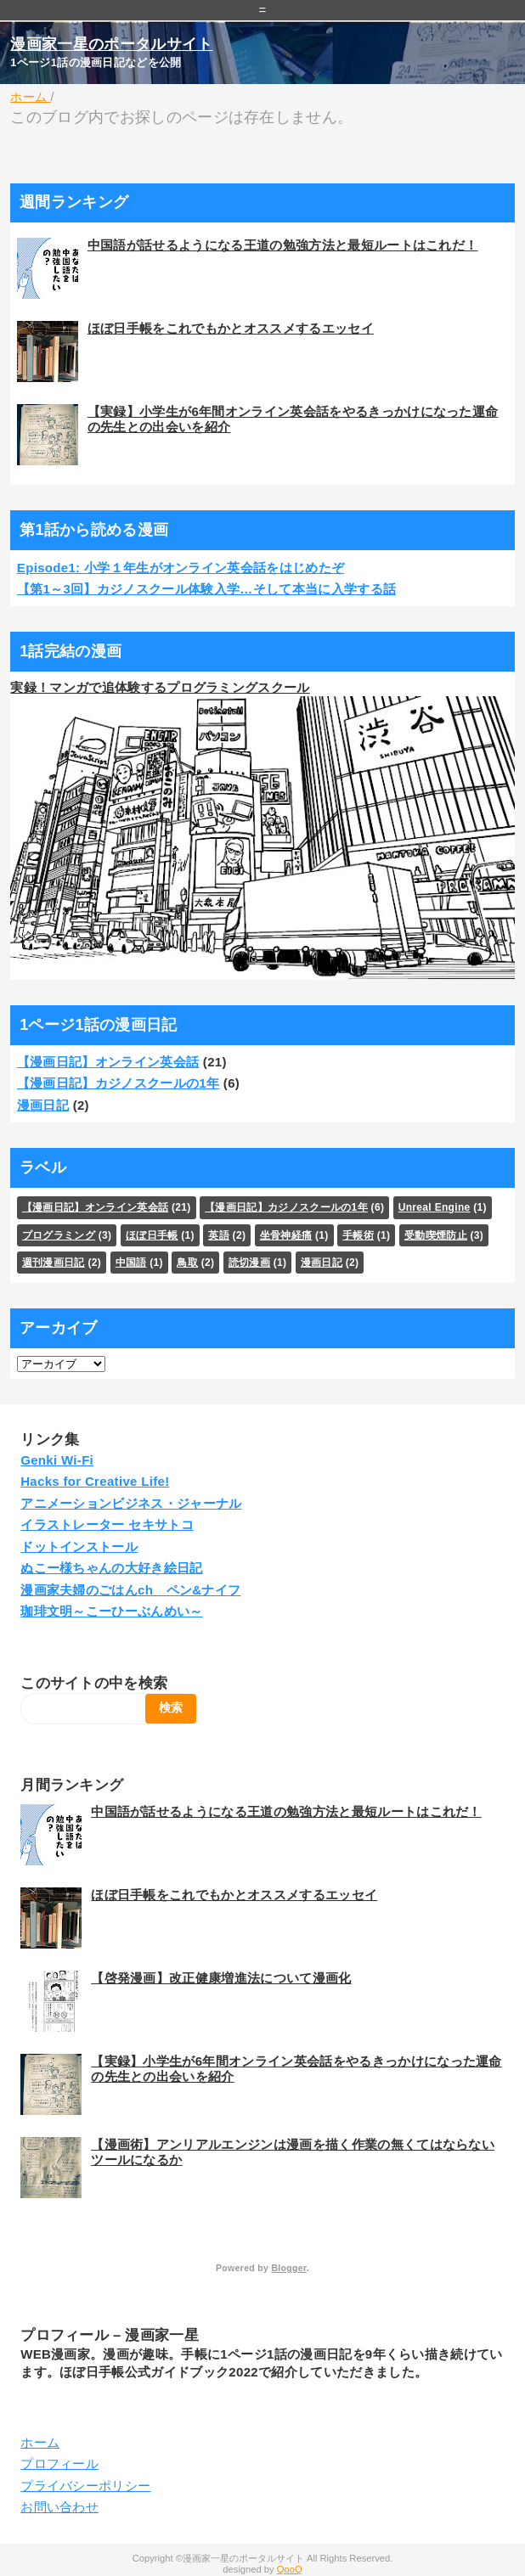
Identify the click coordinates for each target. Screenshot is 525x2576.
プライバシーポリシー (85, 2485)
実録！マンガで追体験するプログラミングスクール (159, 687)
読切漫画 (249, 1262)
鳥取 (187, 1262)
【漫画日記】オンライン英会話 (108, 1062)
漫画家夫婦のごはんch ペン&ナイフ (130, 1590)
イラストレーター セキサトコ (107, 1524)
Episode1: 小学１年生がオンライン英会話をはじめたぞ (180, 567)
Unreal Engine (434, 1207)
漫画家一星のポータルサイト (111, 44)
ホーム (39, 2442)
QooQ (289, 2569)
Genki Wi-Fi (56, 1460)
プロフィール (59, 2463)
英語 (218, 1235)
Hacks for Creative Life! (94, 1481)
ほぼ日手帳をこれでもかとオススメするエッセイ (231, 328)
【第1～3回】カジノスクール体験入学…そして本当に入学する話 (206, 589)
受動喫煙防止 (435, 1235)
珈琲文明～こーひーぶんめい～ (111, 1611)
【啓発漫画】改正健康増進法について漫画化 (221, 1978)
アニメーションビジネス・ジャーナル (130, 1503)
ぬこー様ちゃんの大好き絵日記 (111, 1568)
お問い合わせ (59, 2507)
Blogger (288, 2268)
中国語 (131, 1262)
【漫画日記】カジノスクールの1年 (118, 1083)
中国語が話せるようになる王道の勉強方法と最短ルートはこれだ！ (283, 245)
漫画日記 (43, 1105)
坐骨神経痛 (286, 1235)
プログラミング (58, 1235)
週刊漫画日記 (53, 1262)
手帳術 (358, 1235)
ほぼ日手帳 (152, 1235)
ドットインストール (79, 1546)
